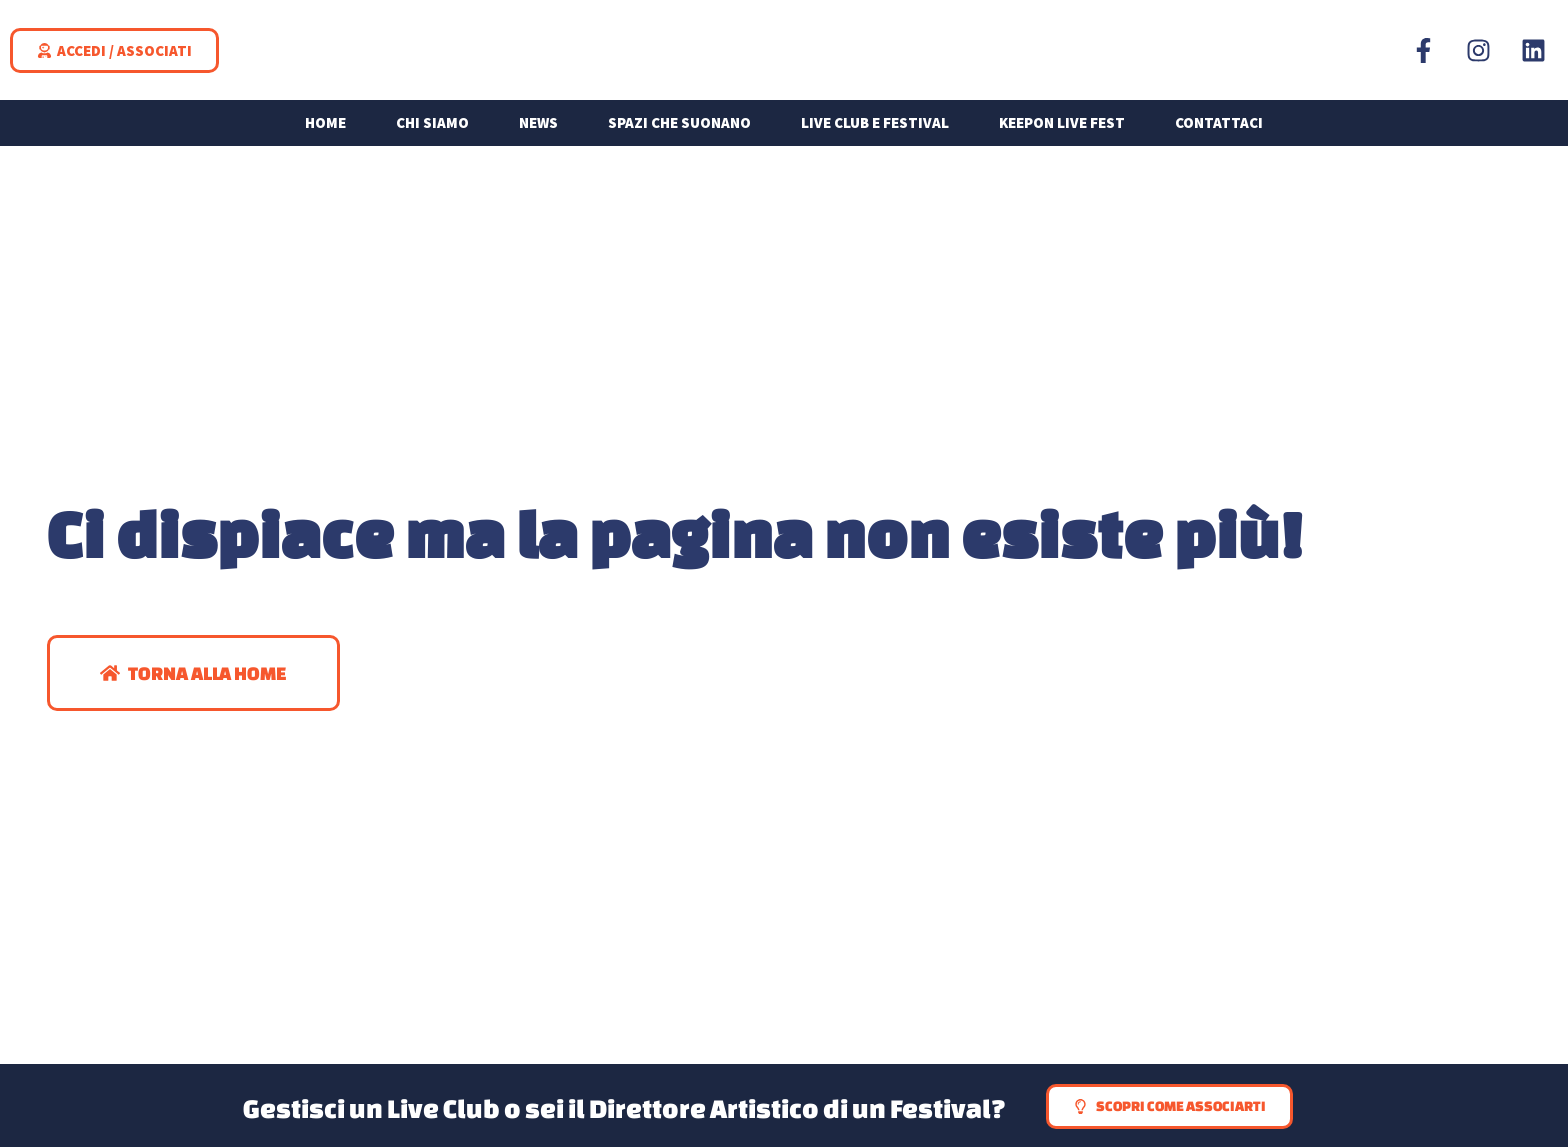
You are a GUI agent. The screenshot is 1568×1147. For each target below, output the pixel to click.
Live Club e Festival (875, 140)
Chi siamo (432, 140)
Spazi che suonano (679, 140)
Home (325, 140)
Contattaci (1219, 140)
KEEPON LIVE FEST (1062, 140)
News (538, 140)
